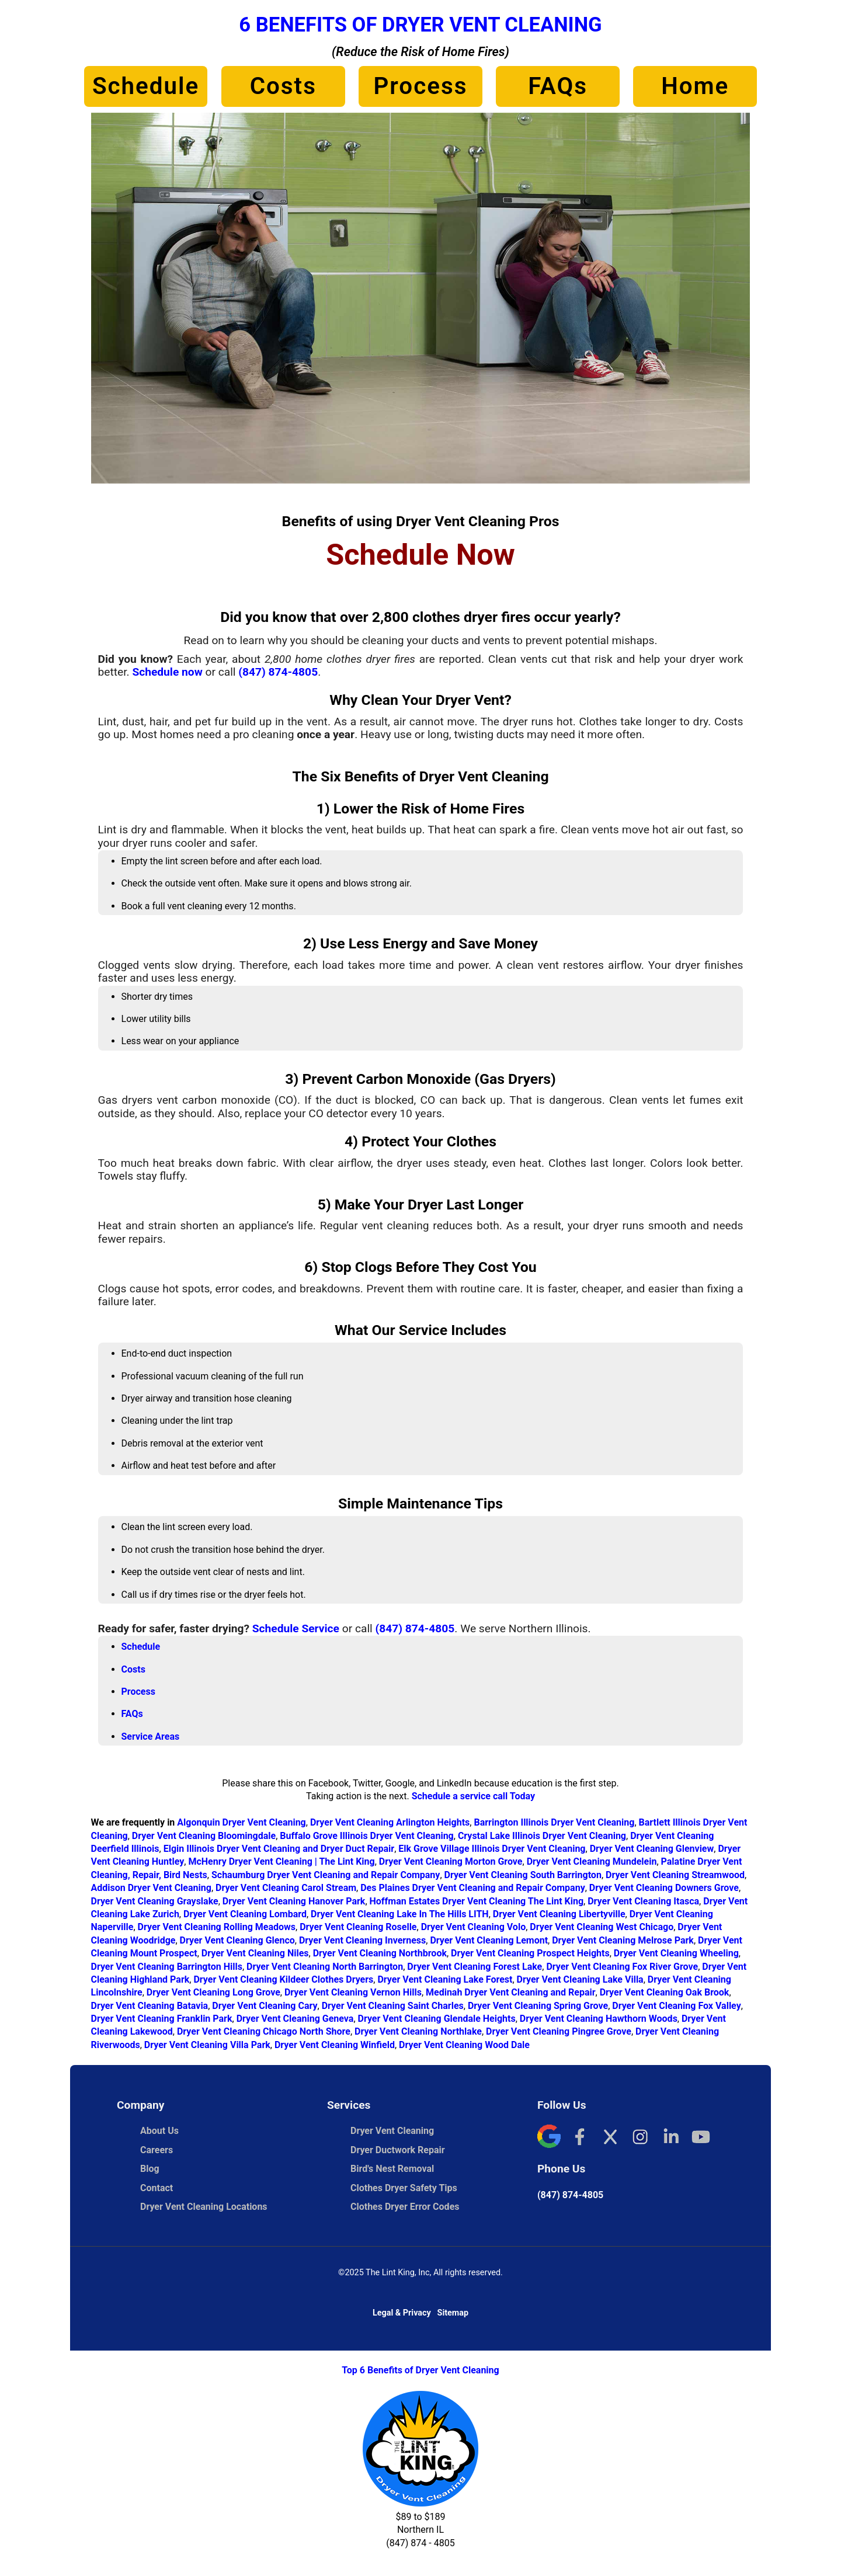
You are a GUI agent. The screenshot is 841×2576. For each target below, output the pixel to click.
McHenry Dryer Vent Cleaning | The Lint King (281, 1861)
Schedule (145, 86)
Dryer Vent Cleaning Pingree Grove (558, 2031)
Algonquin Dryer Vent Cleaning (241, 1822)
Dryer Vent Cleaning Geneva (295, 2018)
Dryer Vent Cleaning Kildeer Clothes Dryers (283, 1979)
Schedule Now (420, 554)
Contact (156, 2187)
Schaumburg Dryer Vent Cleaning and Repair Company (325, 1874)
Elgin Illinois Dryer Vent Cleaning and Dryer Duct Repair (279, 1848)
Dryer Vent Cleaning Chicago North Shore (263, 2031)
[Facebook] (579, 2138)
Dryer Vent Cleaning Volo (473, 1926)
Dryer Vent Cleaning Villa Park (207, 2044)
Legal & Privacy (402, 2313)
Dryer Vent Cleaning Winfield (334, 2044)
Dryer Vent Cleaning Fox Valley (676, 2005)
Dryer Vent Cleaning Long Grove (213, 1992)
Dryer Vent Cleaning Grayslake (154, 1901)
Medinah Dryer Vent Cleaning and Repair (511, 1992)
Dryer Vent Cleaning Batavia (149, 2005)
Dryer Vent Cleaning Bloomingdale (204, 1835)
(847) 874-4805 (278, 672)
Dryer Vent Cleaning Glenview (652, 1848)
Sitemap (453, 2313)
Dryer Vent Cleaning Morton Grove (451, 1861)
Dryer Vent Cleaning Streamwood (675, 1874)
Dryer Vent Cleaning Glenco (237, 1940)
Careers (156, 2150)
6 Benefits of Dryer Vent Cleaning (420, 24)
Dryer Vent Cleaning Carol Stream (286, 1887)
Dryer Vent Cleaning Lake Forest (444, 1979)
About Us (159, 2130)
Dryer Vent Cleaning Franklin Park (161, 2018)
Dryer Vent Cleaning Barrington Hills (166, 1966)
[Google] (549, 2138)
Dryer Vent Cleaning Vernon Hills (353, 1992)
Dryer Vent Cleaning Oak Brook (664, 1992)
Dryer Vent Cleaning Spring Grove (538, 2005)
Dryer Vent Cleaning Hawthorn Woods (598, 2018)
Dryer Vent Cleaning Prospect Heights (530, 1953)
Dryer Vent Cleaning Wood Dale (464, 2044)
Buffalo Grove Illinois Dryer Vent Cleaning (366, 1835)
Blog (149, 2168)
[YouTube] (701, 2138)
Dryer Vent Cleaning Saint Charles (393, 2005)
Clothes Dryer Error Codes (410, 2206)
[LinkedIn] (670, 2138)
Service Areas (150, 1736)
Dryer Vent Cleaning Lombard (245, 1914)
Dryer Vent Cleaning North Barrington (324, 1966)
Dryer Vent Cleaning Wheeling (676, 1953)
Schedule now (167, 672)
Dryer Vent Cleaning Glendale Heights (437, 2018)
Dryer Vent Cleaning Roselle (358, 1926)
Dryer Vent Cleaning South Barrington (523, 1874)
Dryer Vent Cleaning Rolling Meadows (217, 1926)
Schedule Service (295, 1628)
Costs (283, 86)
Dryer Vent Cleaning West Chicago (601, 1926)
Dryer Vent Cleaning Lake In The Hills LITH (400, 1914)
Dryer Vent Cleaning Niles (255, 1953)
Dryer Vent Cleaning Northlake (418, 2031)
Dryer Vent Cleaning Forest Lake (474, 1966)
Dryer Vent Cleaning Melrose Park (623, 1940)
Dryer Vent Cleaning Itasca (643, 1901)
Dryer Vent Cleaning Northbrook (380, 1953)
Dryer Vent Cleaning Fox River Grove (622, 1966)
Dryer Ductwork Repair (397, 2150)
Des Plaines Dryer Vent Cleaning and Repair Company (472, 1887)
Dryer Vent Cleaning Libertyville (559, 1914)
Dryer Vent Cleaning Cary (264, 2005)
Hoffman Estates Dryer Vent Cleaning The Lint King (477, 1901)
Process (420, 86)
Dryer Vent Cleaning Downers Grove (664, 1887)
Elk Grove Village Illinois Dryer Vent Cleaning (491, 1848)
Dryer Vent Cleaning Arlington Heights (390, 1822)
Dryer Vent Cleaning (392, 2130)
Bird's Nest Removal (392, 2168)
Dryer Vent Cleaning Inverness (362, 1940)
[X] (609, 2138)
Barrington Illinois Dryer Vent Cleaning (554, 1822)
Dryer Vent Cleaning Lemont (489, 1940)
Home (695, 86)
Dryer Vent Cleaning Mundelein (592, 1861)
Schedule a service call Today (473, 1796)
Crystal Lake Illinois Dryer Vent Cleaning (542, 1835)
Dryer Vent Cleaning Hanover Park (294, 1901)
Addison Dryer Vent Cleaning (151, 1887)
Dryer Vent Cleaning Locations (203, 2206)
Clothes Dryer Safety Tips (403, 2187)
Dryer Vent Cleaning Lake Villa (580, 1979)
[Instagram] (640, 2138)
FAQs (558, 86)
